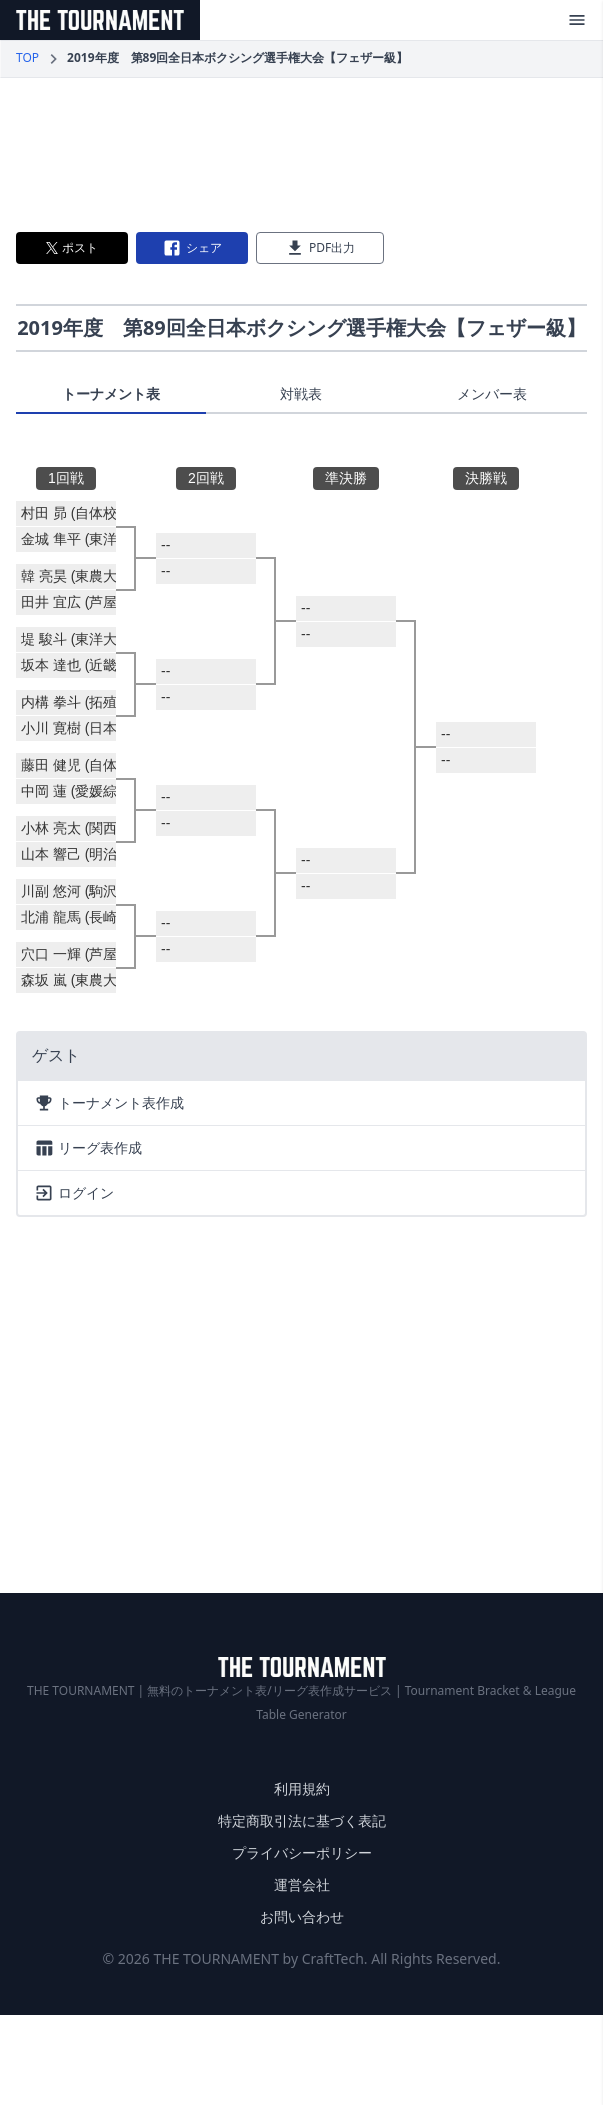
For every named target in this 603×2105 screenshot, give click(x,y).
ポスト (72, 247)
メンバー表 (492, 393)
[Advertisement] (301, 155)
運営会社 (302, 1884)
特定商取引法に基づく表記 (302, 1820)
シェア (192, 248)
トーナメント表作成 (109, 1103)
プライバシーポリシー (302, 1852)
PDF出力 (320, 248)
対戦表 (301, 393)
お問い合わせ (302, 1916)
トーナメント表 (111, 393)
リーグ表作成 (88, 1148)
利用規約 (302, 1788)
